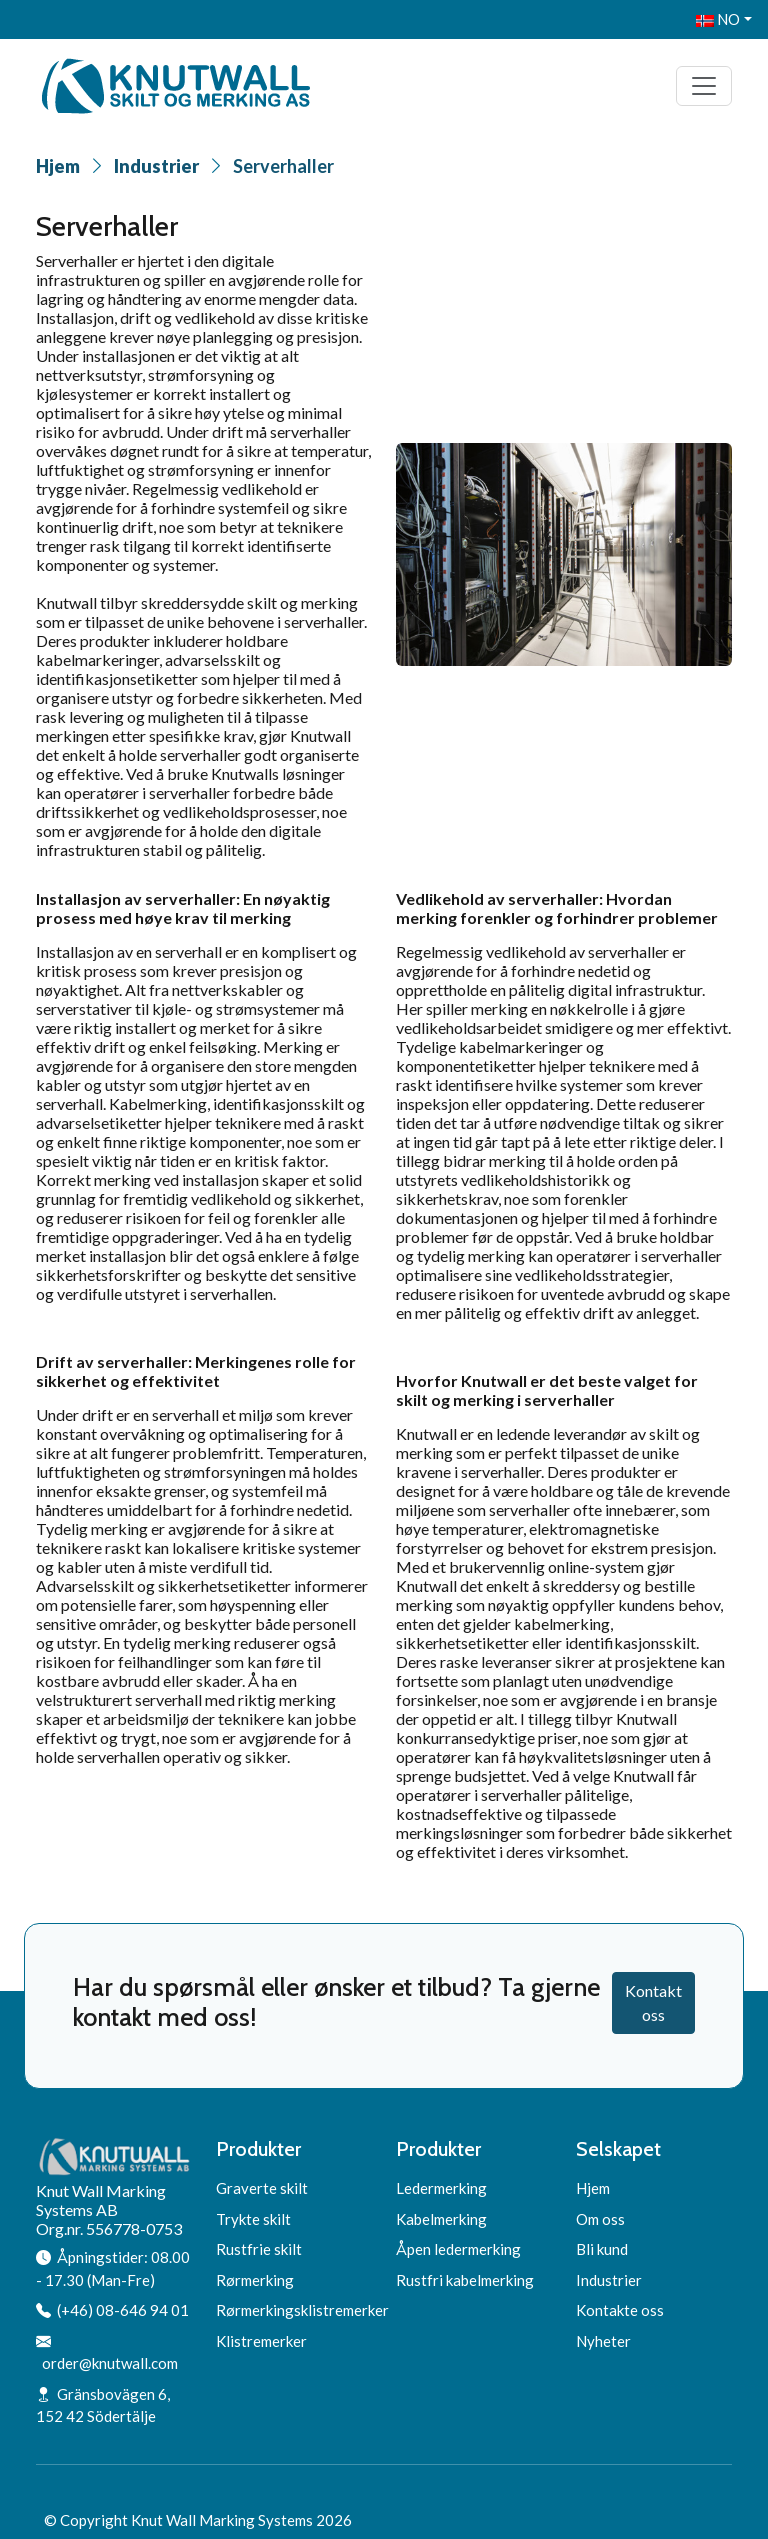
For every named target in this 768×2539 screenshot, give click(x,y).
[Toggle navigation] (704, 86)
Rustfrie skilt (259, 2249)
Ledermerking (441, 2188)
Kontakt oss (653, 2002)
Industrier (156, 166)
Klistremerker (261, 2341)
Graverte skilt (262, 2188)
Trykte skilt (253, 2219)
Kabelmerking (441, 2219)
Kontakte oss (620, 2310)
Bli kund (602, 2249)
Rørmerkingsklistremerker (302, 2310)
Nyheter (603, 2341)
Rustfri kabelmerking (465, 2280)
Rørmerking (255, 2280)
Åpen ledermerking (458, 2249)
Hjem (58, 166)
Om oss (600, 2219)
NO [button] (718, 19)
